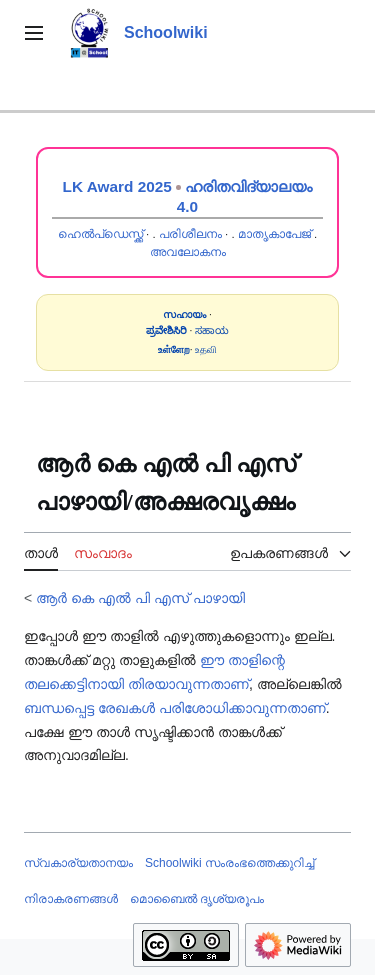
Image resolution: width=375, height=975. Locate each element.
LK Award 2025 (117, 186)
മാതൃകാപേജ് (274, 234)
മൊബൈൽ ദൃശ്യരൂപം (197, 899)
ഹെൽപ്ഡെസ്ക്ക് (100, 234)
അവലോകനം (188, 252)
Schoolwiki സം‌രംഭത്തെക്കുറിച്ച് (229, 863)
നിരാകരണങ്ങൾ (71, 899)
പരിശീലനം (190, 234)
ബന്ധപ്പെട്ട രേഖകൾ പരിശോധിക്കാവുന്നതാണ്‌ (175, 708)
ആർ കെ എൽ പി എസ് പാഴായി (140, 598)
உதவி (206, 349)
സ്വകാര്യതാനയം (78, 863)
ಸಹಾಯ (212, 330)
